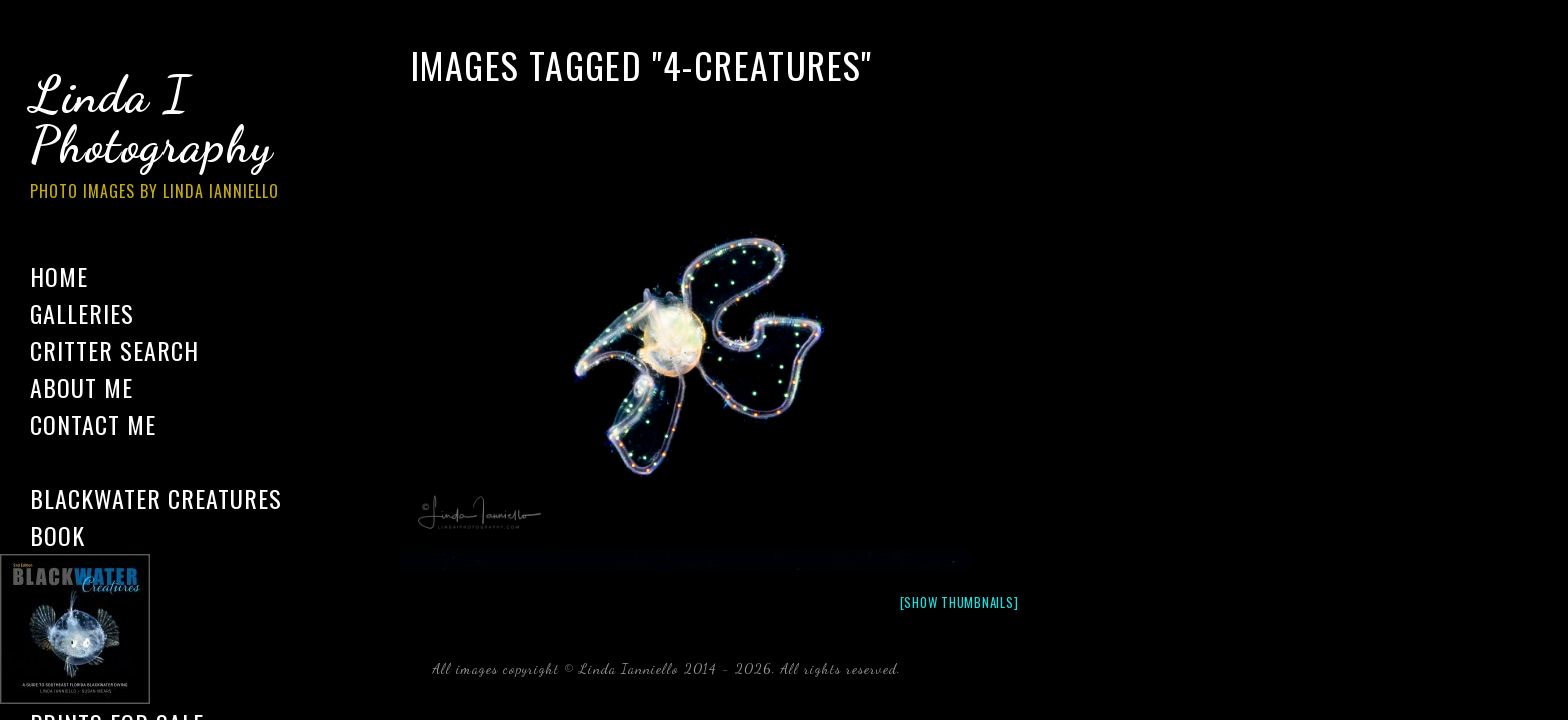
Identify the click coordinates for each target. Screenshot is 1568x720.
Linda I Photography (170, 139)
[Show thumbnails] (959, 602)
